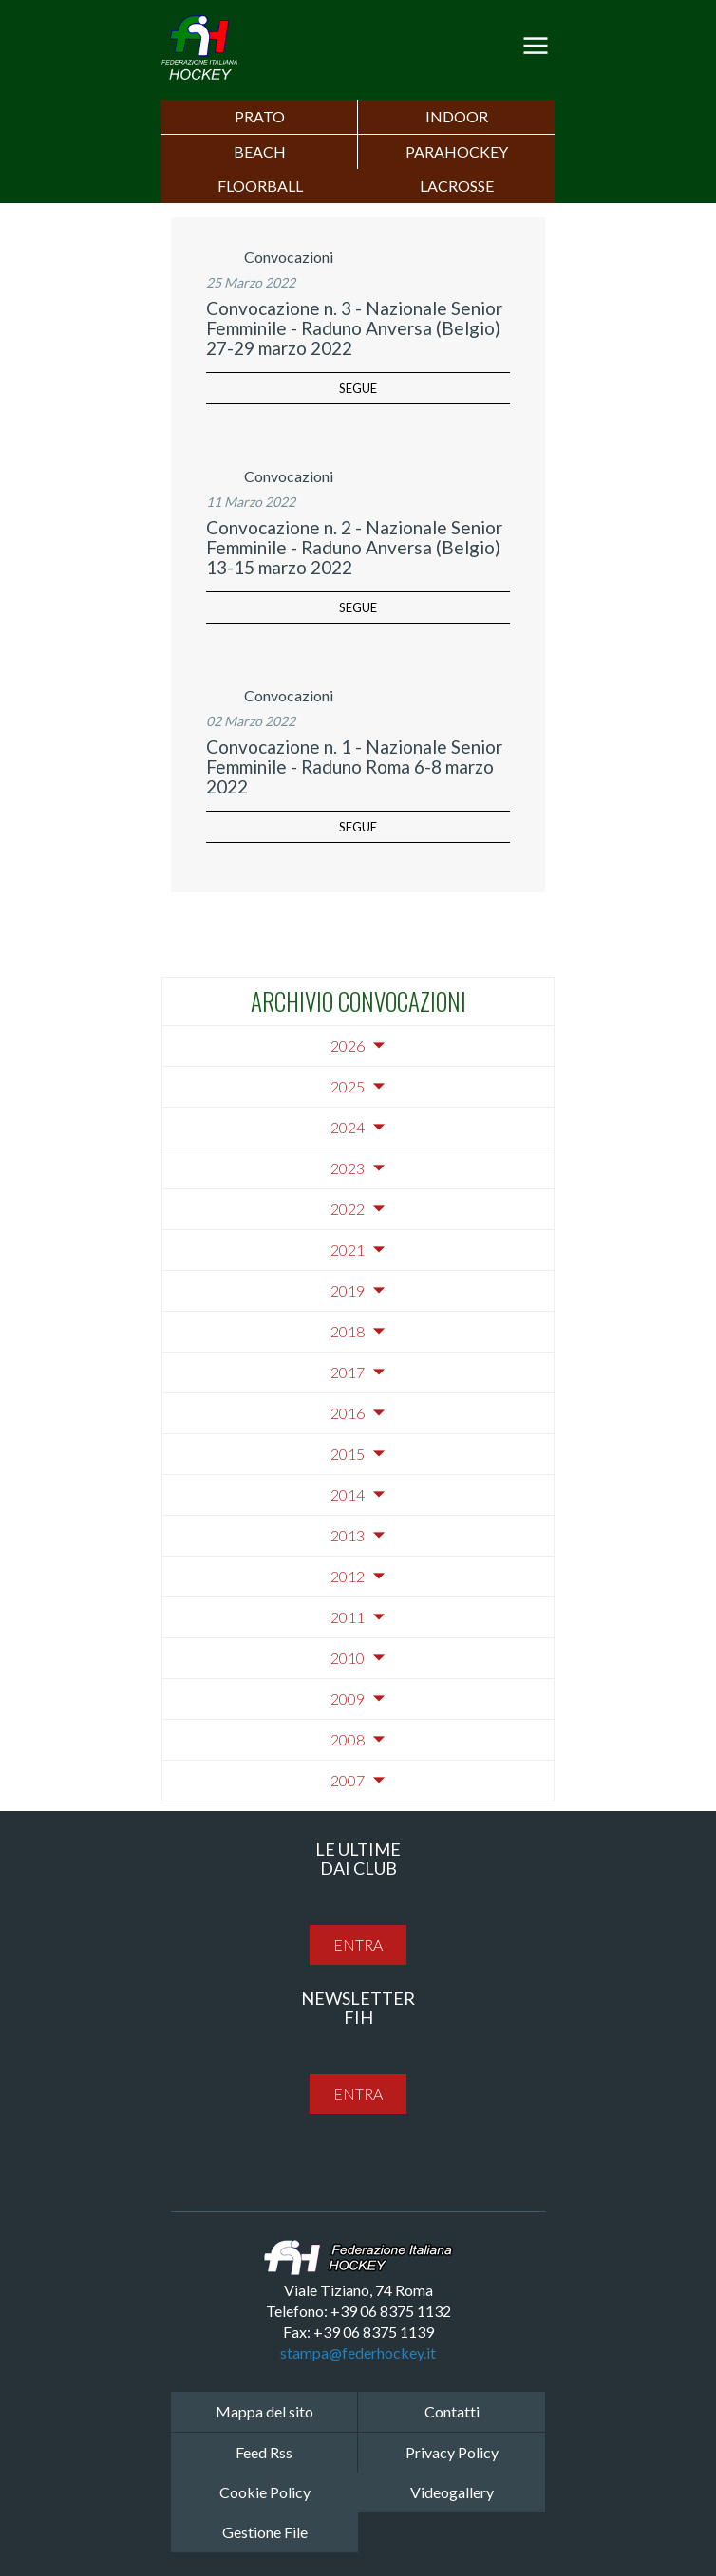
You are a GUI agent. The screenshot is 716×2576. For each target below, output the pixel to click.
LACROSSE (457, 186)
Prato (260, 116)
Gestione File (265, 2532)
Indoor (456, 116)
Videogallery (452, 2492)
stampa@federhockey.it (358, 2352)
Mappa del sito (264, 2411)
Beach (260, 151)
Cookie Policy (265, 2492)
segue (358, 388)
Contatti (452, 2411)
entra (358, 1944)
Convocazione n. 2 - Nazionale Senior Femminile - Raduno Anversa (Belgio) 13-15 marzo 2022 (354, 547)
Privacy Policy (452, 2452)
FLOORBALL (260, 186)
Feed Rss (264, 2452)
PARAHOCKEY (456, 151)
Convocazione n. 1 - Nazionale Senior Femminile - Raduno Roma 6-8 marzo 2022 (354, 766)
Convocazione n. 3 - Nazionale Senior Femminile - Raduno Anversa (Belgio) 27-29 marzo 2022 (354, 328)
